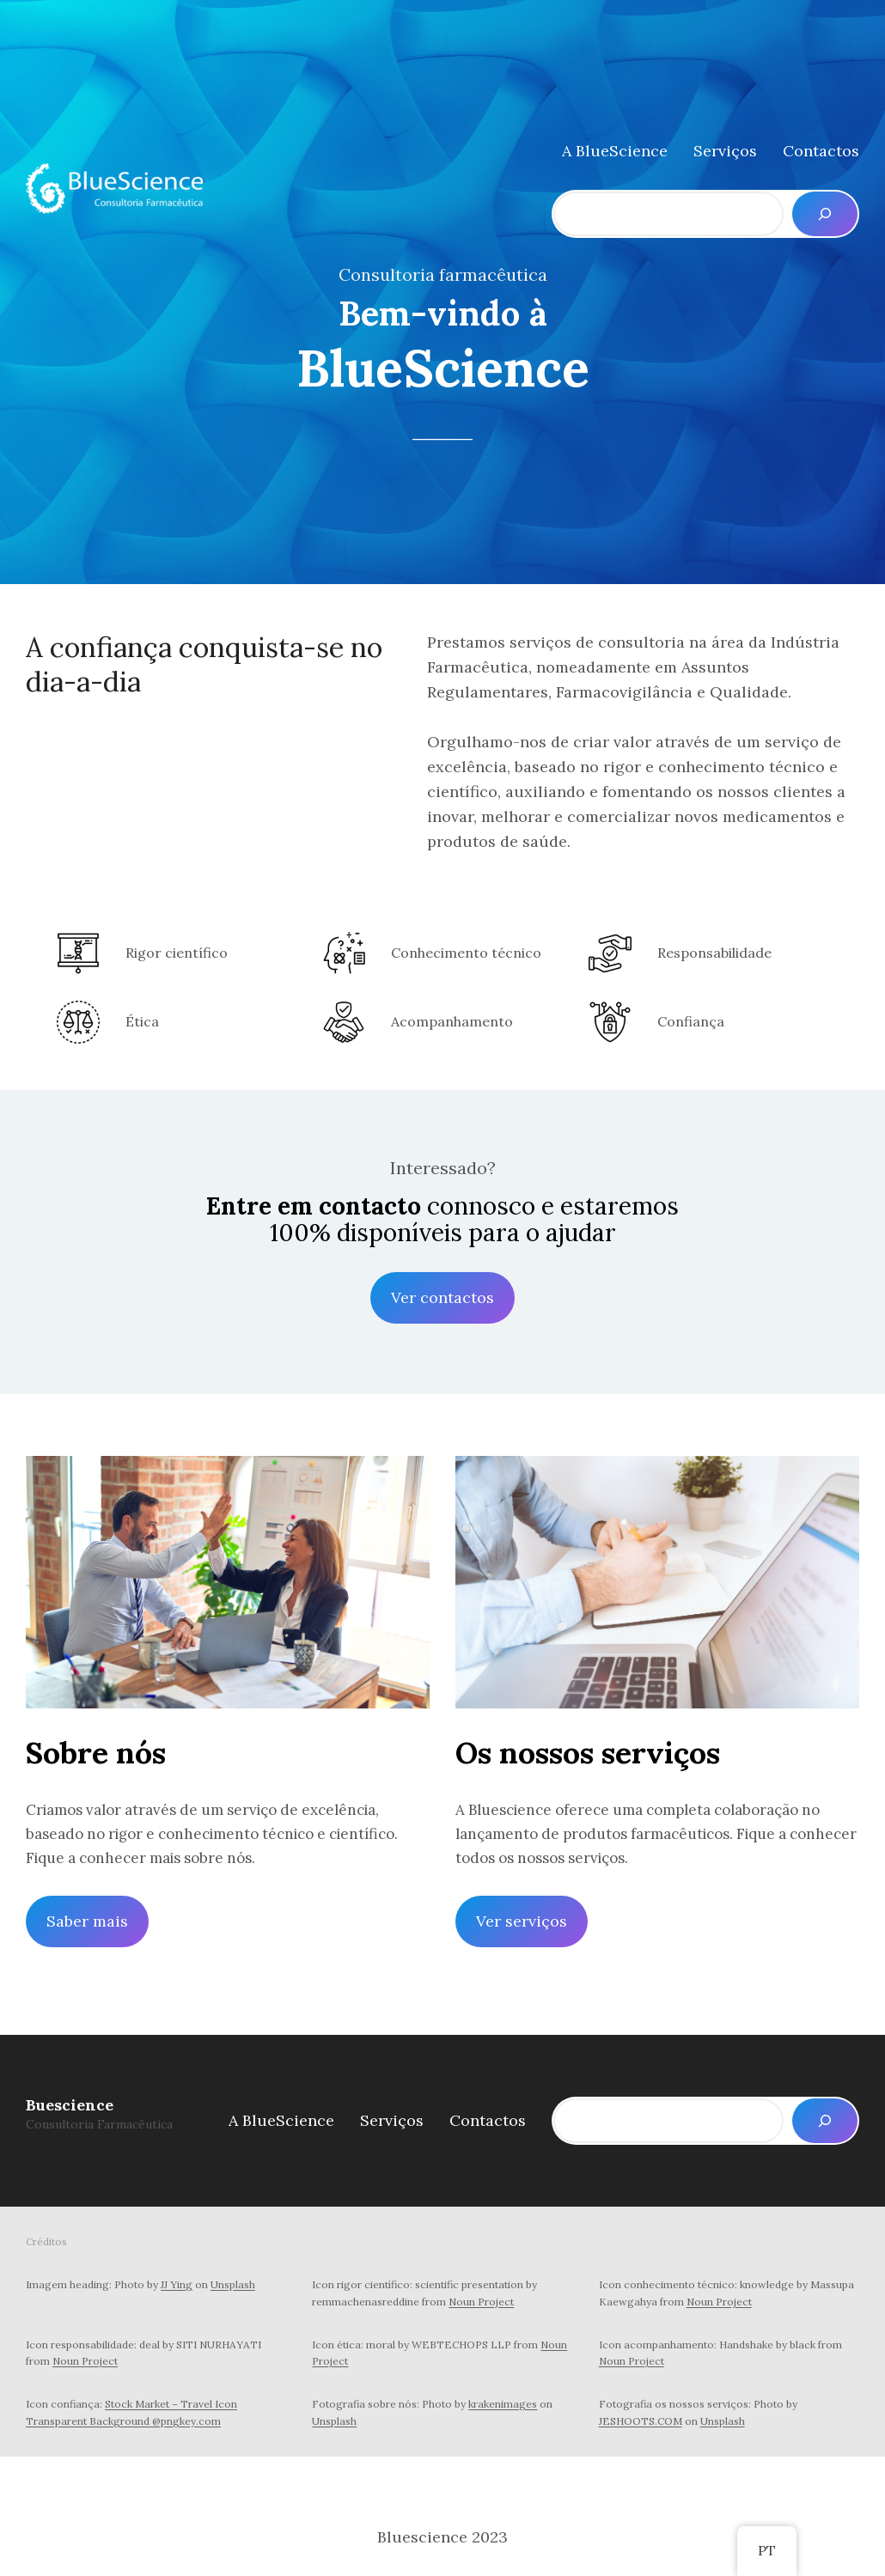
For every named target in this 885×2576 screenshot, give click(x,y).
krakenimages (502, 2403)
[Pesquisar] (825, 214)
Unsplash (233, 2284)
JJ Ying (176, 2284)
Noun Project (481, 2301)
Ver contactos (442, 1297)
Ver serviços (521, 1921)
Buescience (69, 2105)
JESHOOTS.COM (640, 2421)
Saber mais (87, 1921)
